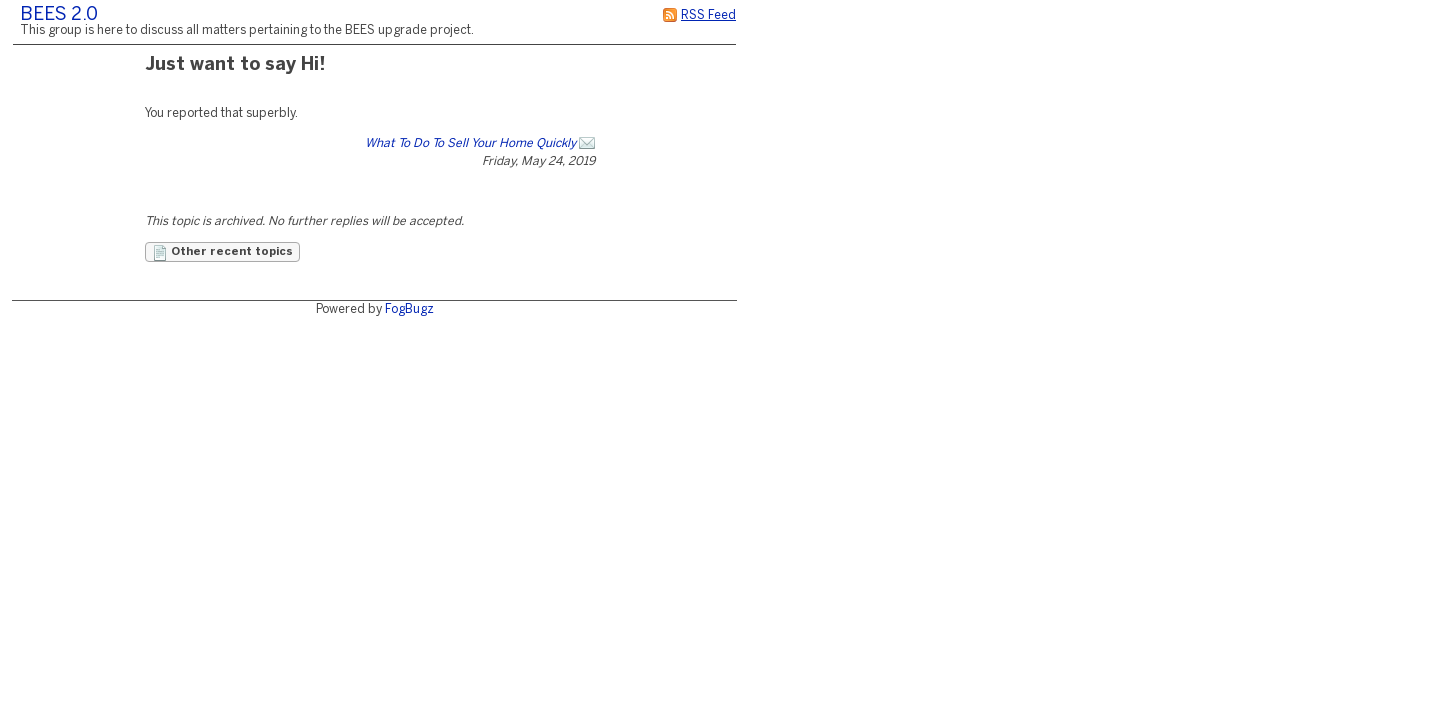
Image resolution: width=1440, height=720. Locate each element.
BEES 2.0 (59, 15)
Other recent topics (222, 253)
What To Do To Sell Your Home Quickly (470, 143)
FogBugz (409, 309)
